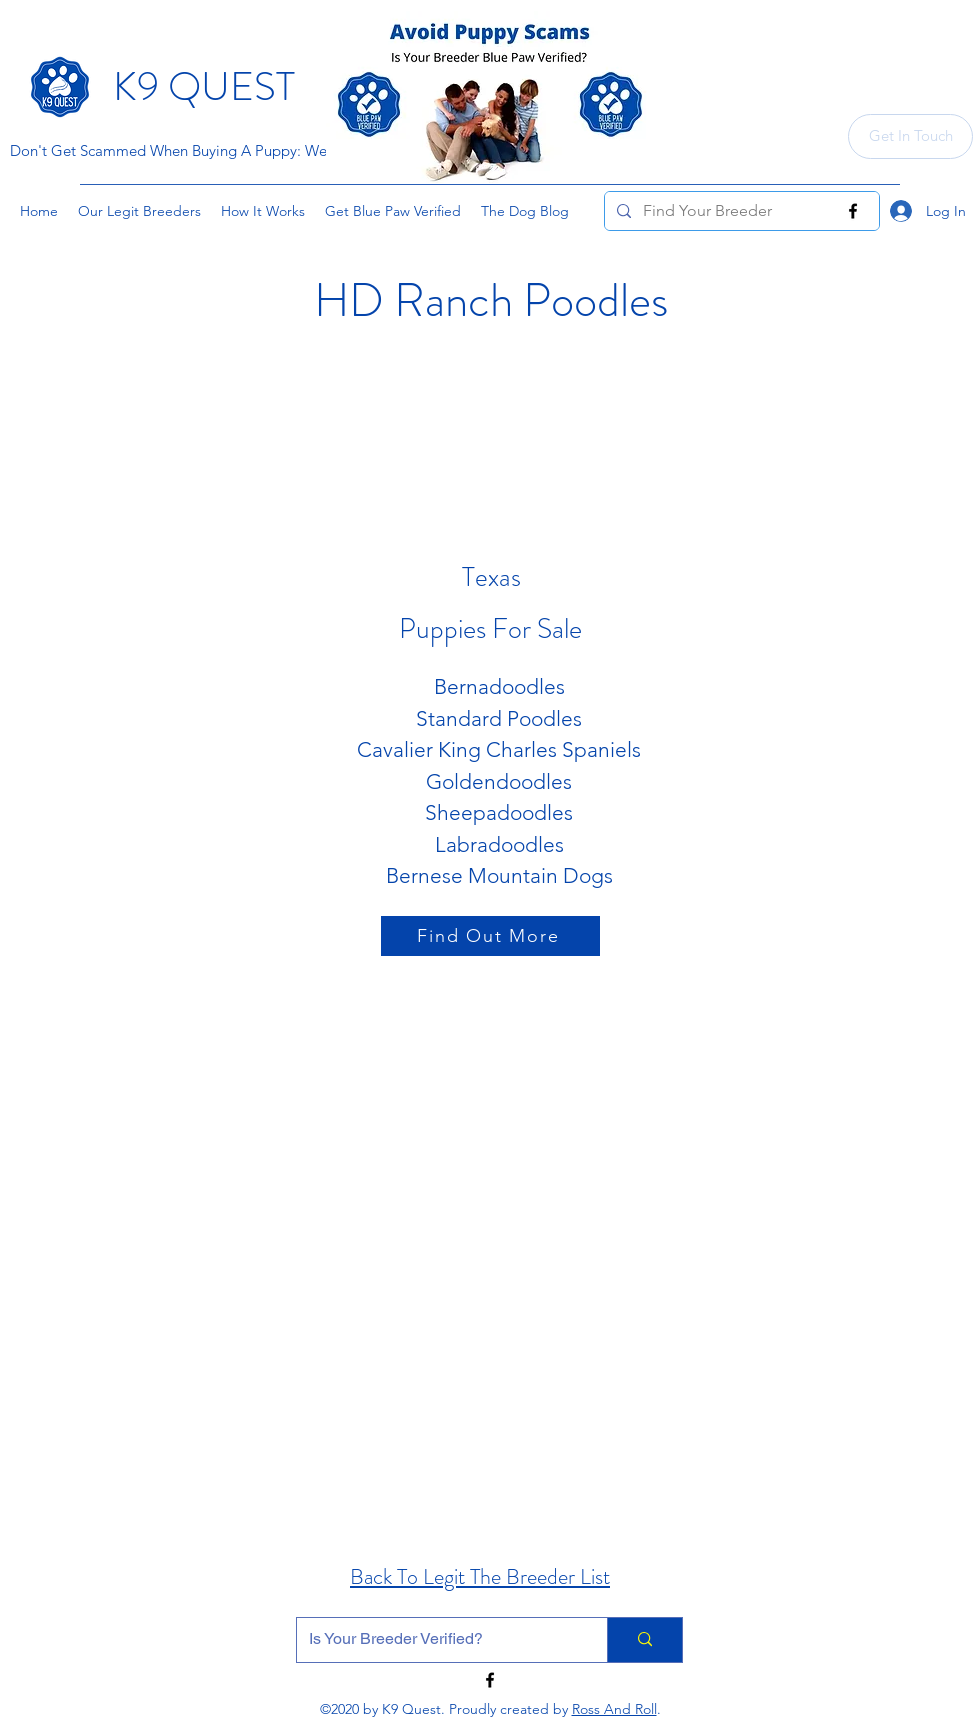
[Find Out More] (490, 936)
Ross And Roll (614, 1709)
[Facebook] (853, 211)
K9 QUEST (204, 86)
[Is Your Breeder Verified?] (437, 1640)
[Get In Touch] (910, 136)
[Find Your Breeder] (740, 211)
